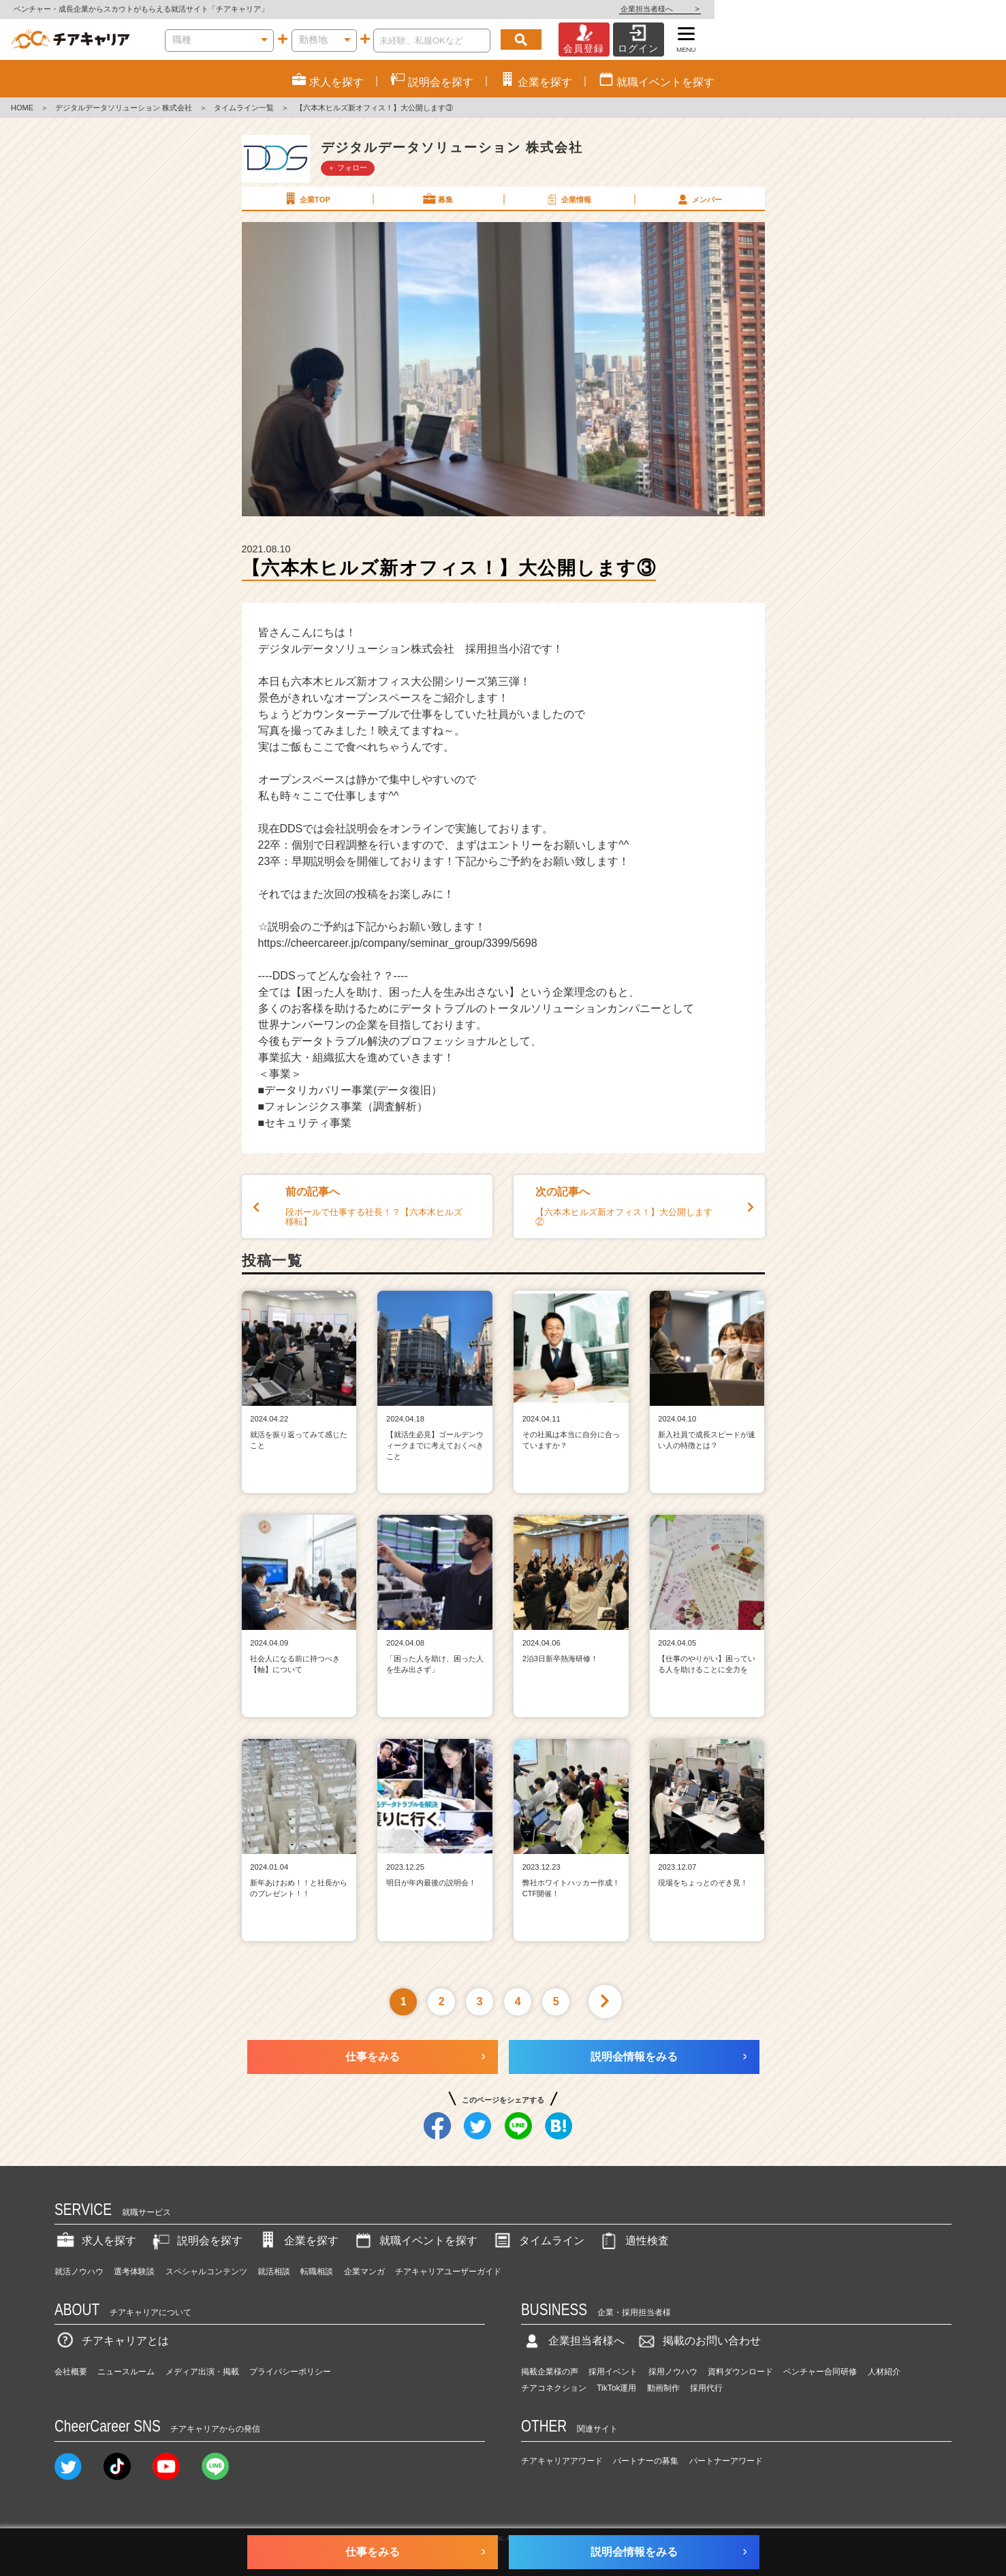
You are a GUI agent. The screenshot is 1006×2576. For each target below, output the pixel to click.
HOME (22, 108)
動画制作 (663, 2388)
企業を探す (298, 2240)
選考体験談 (134, 2271)
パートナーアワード (726, 2461)
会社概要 (70, 2371)
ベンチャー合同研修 (820, 2371)
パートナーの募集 (645, 2461)
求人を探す (95, 2240)
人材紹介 (884, 2371)
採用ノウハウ (672, 2371)
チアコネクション (553, 2388)
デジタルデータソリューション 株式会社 (123, 108)
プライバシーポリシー (290, 2371)
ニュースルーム (126, 2371)
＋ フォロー (347, 167)
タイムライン (538, 2240)
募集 (437, 199)
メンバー (699, 199)
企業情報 (568, 199)
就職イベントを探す (414, 2240)
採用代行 (706, 2388)
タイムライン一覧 (244, 108)
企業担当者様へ (951, 9)
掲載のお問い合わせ (698, 2340)
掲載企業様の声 (549, 2371)
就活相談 (273, 2271)
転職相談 (316, 2271)
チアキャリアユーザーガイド (448, 2271)
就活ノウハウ (79, 2271)
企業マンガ (364, 2271)
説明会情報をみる (634, 2056)
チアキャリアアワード (562, 2461)
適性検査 (633, 2240)
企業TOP (306, 199)
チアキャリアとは (111, 2340)
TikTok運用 (616, 2388)
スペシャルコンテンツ (206, 2271)
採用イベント (613, 2371)
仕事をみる (372, 2056)
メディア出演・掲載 (202, 2371)
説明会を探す (196, 2240)
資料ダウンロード (740, 2371)
